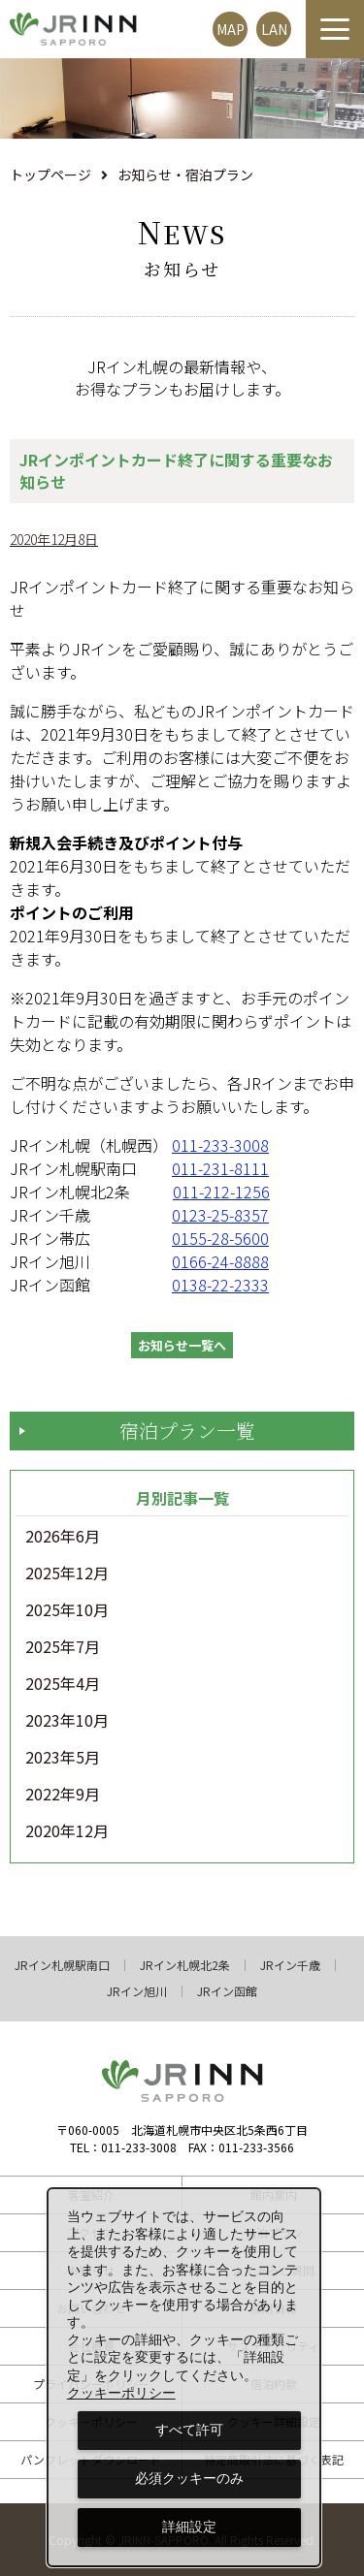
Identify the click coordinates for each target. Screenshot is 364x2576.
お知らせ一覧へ (182, 1345)
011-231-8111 (220, 1168)
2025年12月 (67, 1573)
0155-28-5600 (220, 1238)
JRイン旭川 (137, 1991)
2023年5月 (62, 1757)
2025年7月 (62, 1647)
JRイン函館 (227, 1991)
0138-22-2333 (220, 1284)
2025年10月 (67, 1610)
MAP (230, 29)
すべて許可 (189, 2429)
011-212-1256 (221, 1191)
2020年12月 (67, 1831)
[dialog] (184, 2377)
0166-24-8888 (220, 1261)
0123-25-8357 (220, 1214)
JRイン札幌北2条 (185, 1965)
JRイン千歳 (290, 1965)
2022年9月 (62, 1794)
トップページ (50, 174)
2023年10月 (67, 1721)
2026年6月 (62, 1536)
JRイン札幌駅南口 (62, 1965)
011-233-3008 (220, 1145)
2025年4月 (62, 1684)
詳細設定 (189, 2526)
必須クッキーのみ (189, 2478)
